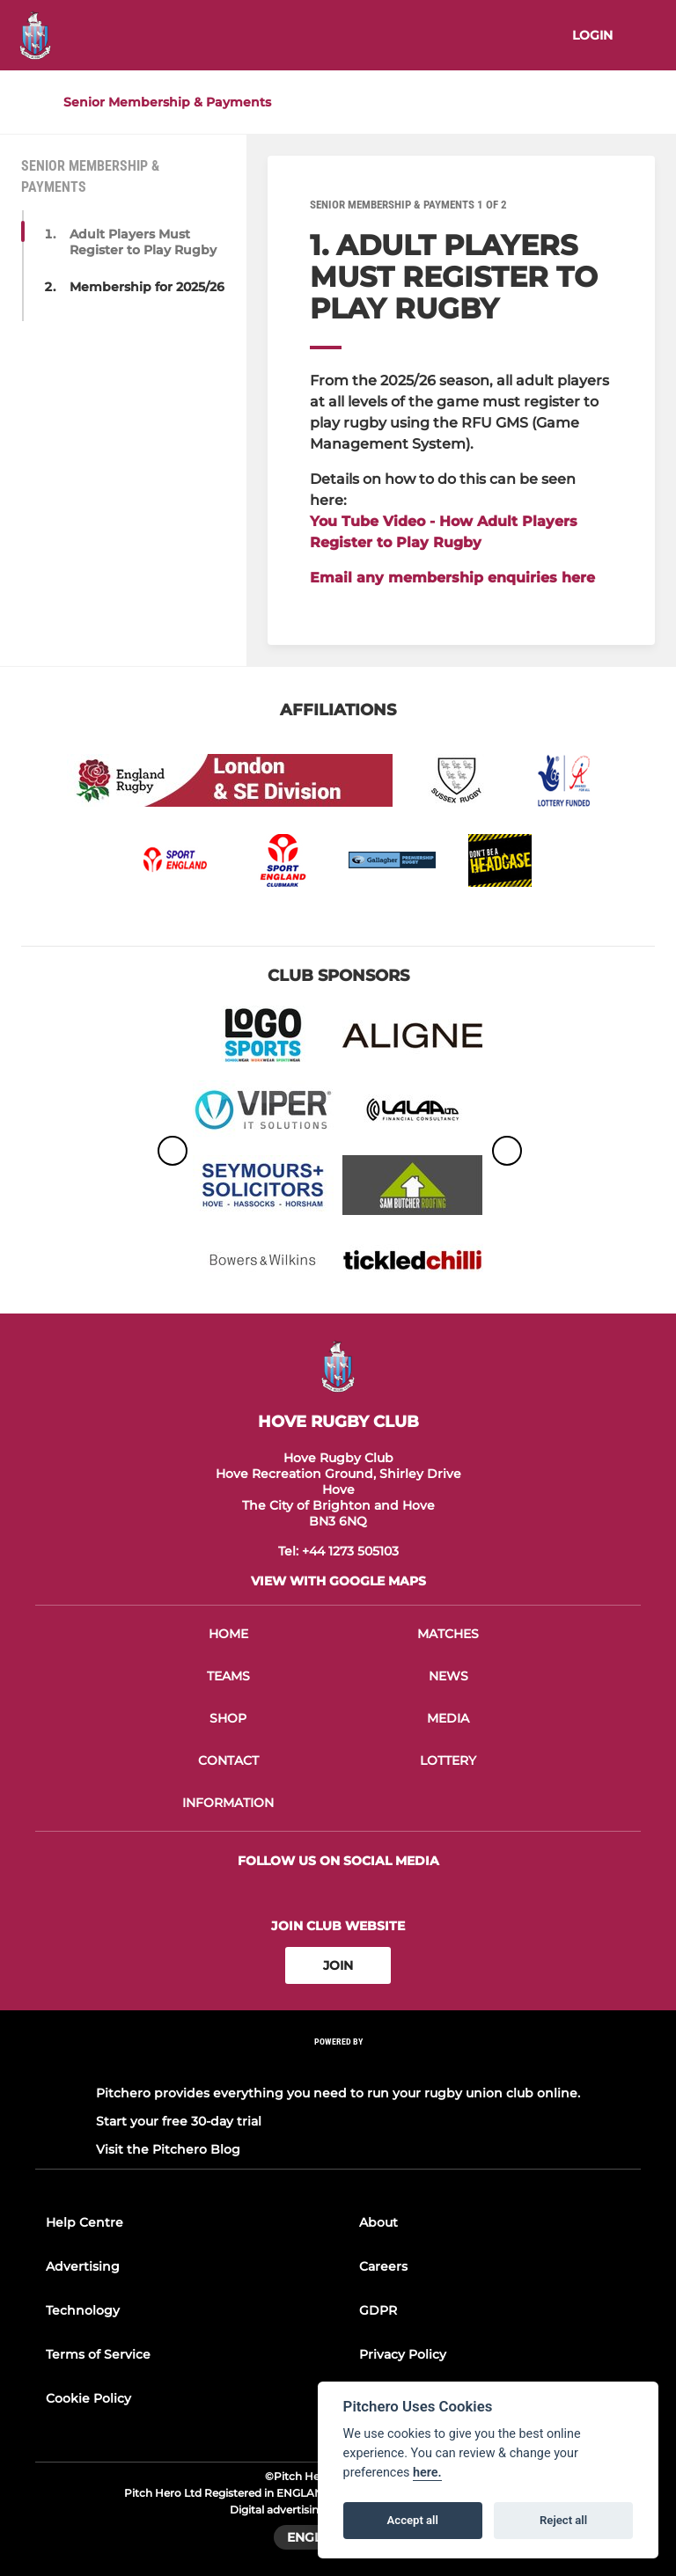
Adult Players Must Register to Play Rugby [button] (143, 242)
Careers (383, 2266)
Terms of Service (98, 2354)
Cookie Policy (88, 2398)
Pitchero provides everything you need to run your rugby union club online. (338, 2093)
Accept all (412, 2520)
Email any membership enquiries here (452, 577)
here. (427, 2472)
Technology (83, 2310)
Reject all (563, 2520)
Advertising (83, 2266)
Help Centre (84, 2222)
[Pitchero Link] (338, 2065)
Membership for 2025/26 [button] (147, 287)
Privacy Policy (402, 2354)
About (378, 2222)
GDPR (378, 2310)
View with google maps (338, 1581)
